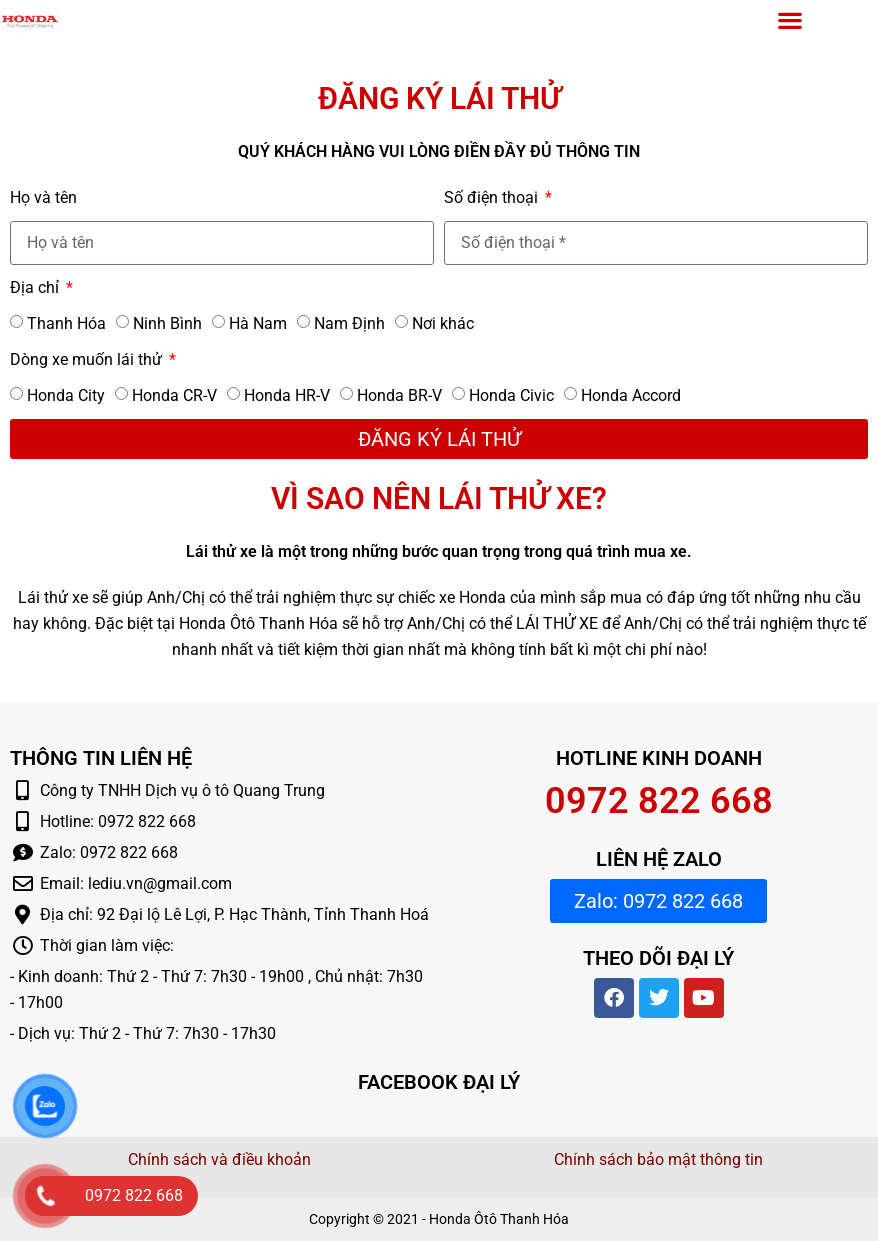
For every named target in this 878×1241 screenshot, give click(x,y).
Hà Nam (258, 323)
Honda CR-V (174, 395)
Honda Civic (511, 395)
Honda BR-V (399, 395)
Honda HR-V (287, 395)
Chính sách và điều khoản (219, 1159)
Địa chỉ (36, 287)
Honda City (66, 395)
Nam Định (349, 323)
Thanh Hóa (66, 323)
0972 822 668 (659, 801)
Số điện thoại (493, 197)
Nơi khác (443, 323)
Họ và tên (43, 197)
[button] (790, 19)
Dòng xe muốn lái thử (88, 359)
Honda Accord (631, 395)
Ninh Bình (167, 323)
